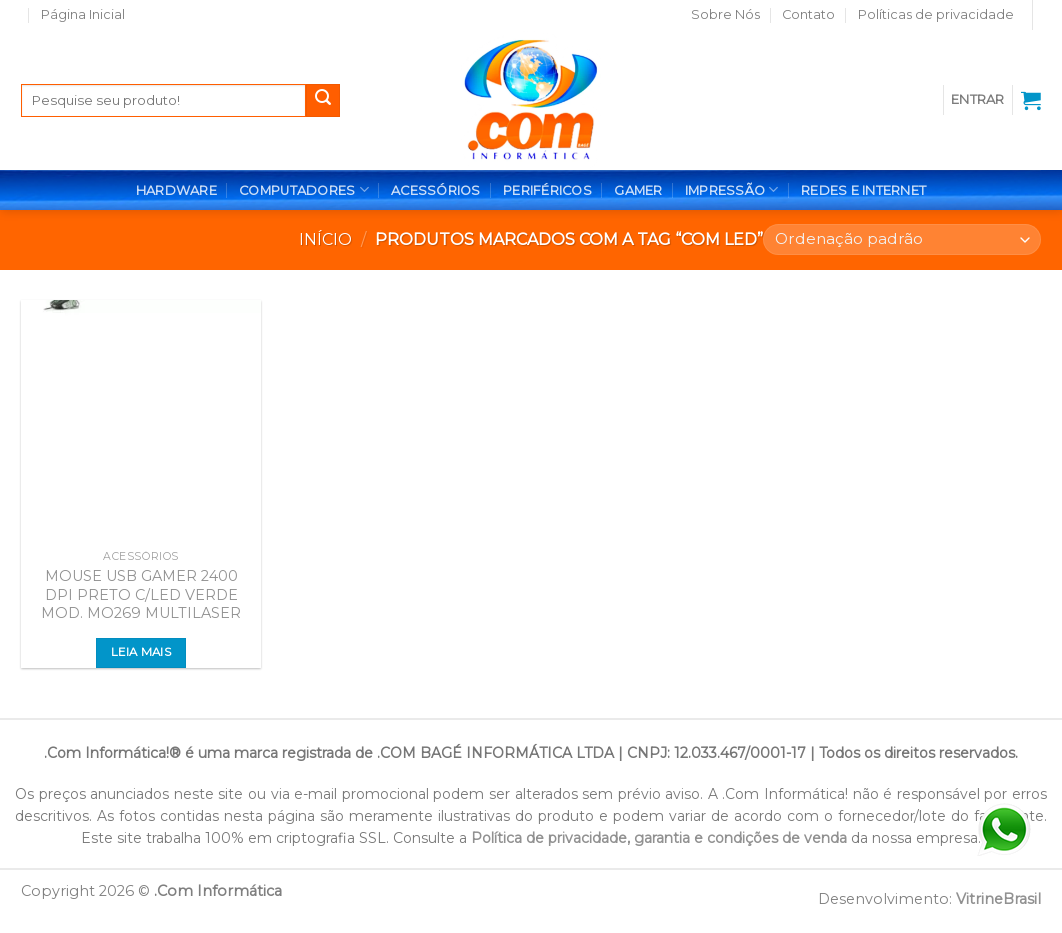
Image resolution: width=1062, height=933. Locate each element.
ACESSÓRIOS (436, 190)
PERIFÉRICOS (547, 190)
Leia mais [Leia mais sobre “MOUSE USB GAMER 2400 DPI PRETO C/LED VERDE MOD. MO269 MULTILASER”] (141, 652)
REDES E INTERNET (863, 190)
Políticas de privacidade (936, 14)
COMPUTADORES (304, 189)
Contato (808, 14)
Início (325, 239)
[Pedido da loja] (902, 239)
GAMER (638, 190)
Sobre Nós (725, 14)
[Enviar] (323, 101)
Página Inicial (83, 14)
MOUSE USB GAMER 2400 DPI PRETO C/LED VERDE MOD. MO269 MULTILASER (141, 594)
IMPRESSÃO (732, 189)
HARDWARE (176, 190)
